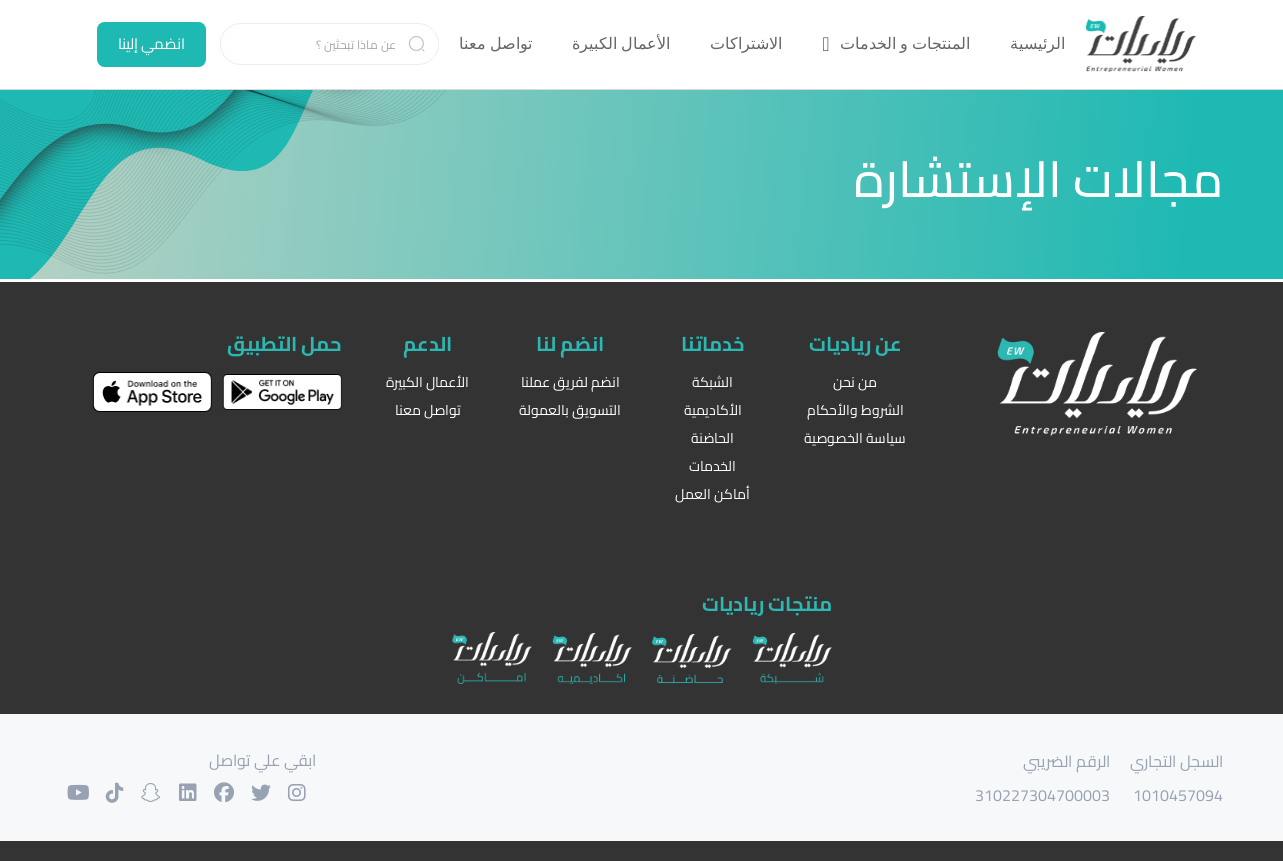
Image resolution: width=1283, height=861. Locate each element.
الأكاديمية (713, 407)
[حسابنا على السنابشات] (160, 791)
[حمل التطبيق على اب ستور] (152, 389)
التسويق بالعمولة (570, 407)
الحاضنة (712, 435)
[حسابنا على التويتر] (280, 791)
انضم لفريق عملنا (570, 379)
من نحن (855, 379)
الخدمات (712, 463)
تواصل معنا (428, 407)
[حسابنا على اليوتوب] (80, 791)
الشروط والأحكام (855, 407)
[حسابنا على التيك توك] (120, 791)
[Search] (330, 44)
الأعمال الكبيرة (427, 379)
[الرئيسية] (1141, 44)
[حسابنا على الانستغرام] (320, 791)
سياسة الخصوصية (855, 435)
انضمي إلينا (151, 43)
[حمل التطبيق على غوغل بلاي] (282, 388)
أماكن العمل (712, 491)
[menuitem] (1037, 44)
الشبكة (712, 379)
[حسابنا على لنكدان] (200, 791)
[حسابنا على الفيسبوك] (240, 791)
